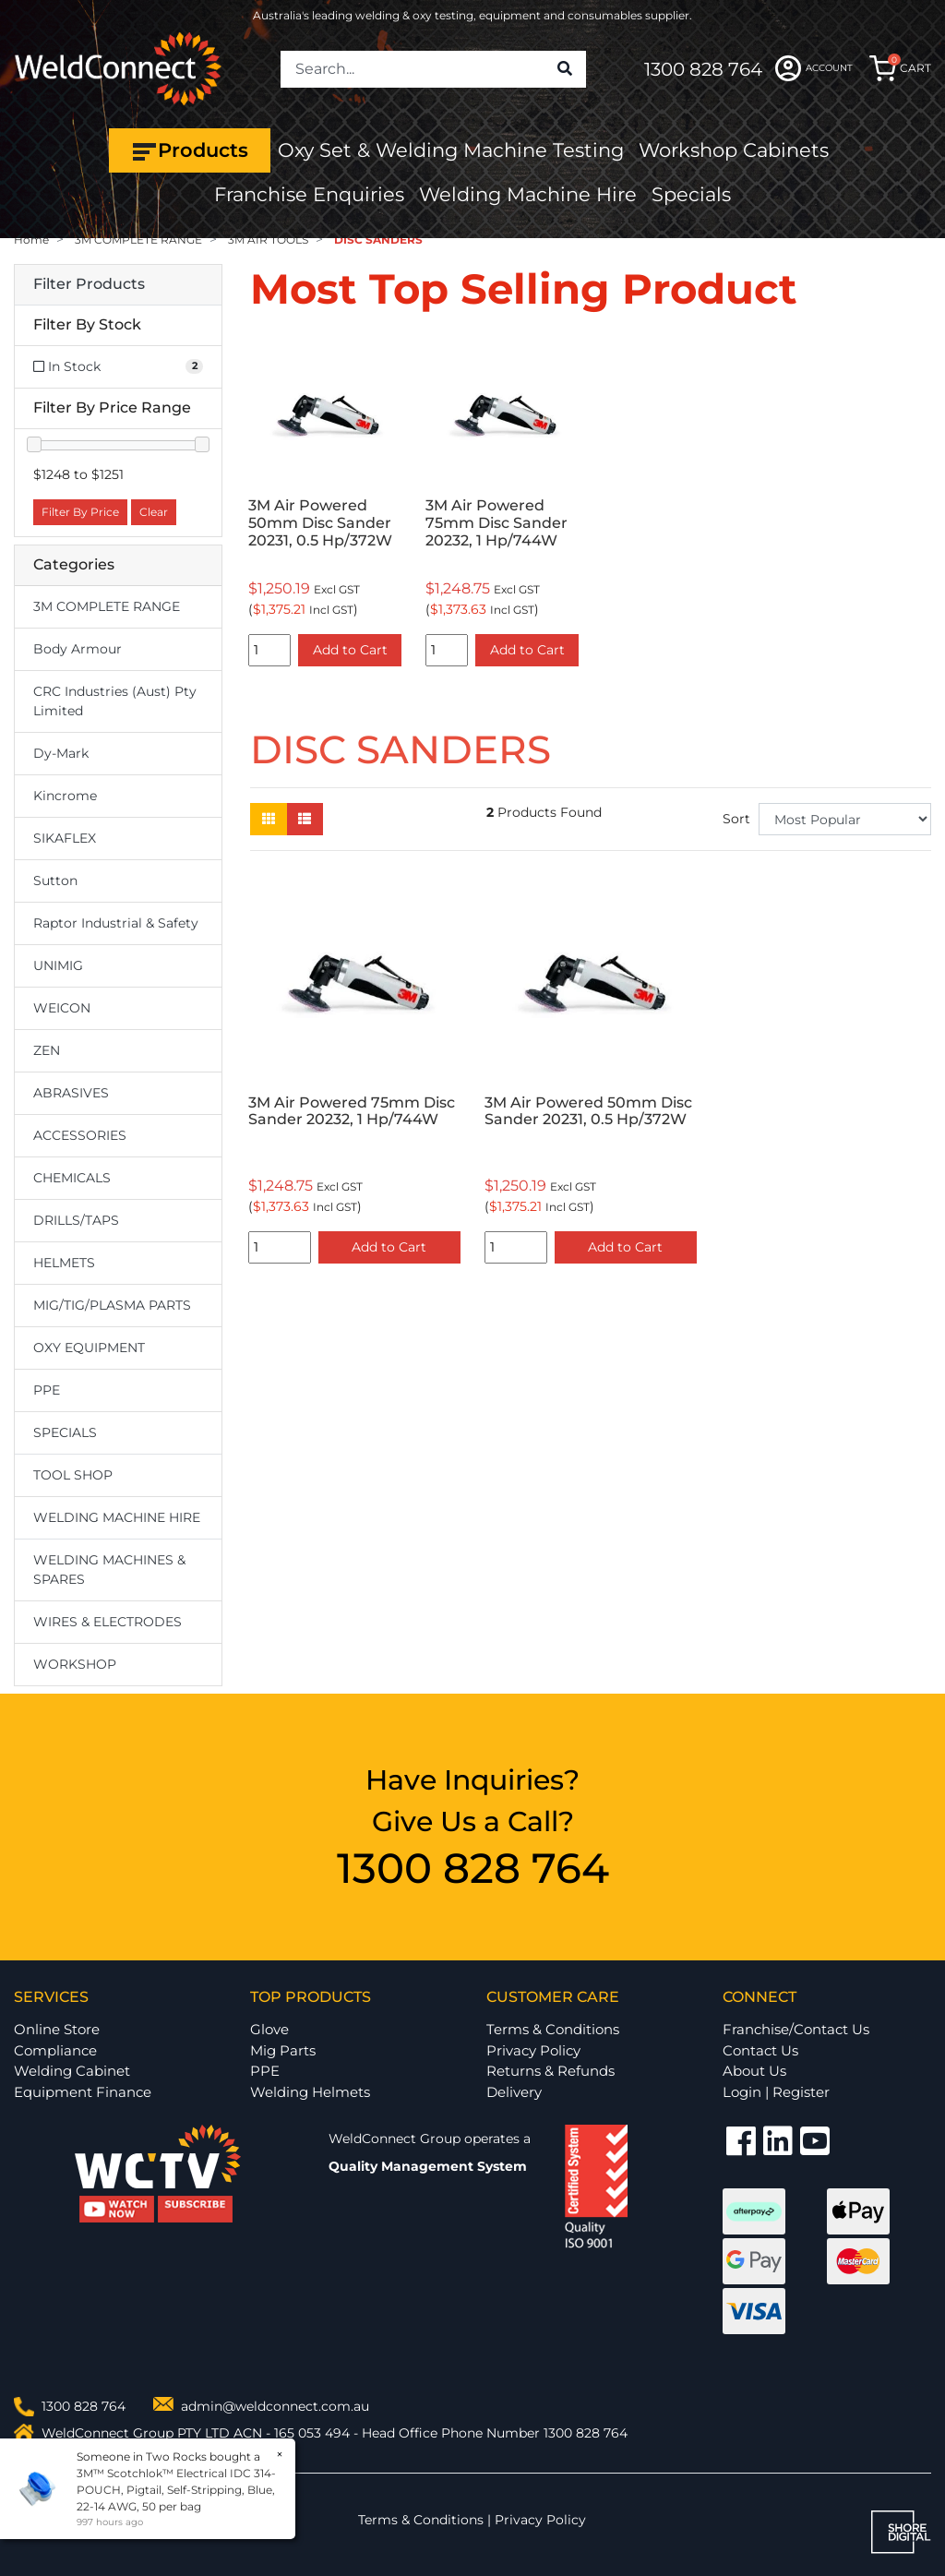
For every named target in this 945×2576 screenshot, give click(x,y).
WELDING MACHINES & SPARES (109, 1570)
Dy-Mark (61, 753)
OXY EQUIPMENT (89, 1347)
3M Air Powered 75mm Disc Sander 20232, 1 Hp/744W (496, 523)
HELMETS (64, 1262)
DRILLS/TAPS (76, 1220)
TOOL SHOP (73, 1475)
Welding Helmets (310, 2092)
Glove (269, 2029)
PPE (46, 1390)
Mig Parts (283, 2050)
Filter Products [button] (89, 284)
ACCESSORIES (79, 1135)
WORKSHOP (74, 1664)
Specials (691, 194)
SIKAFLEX (64, 838)
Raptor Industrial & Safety (115, 923)
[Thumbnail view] (268, 819)
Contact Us (760, 2050)
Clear (153, 512)
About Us (754, 2070)
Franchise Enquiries (309, 194)
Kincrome (65, 795)
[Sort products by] (845, 819)
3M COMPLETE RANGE (106, 606)
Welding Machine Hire (528, 194)
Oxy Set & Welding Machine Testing (451, 150)
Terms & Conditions (552, 2029)
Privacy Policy (533, 2050)
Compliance (55, 2050)
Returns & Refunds (550, 2070)
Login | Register (776, 2092)
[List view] (304, 819)
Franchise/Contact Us (796, 2029)
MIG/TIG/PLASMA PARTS (112, 1305)
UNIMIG (58, 965)
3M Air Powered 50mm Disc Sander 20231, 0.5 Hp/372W (320, 523)
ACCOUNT (814, 68)
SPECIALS (65, 1432)
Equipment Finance (82, 2092)
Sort (736, 818)
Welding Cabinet (72, 2070)
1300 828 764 (703, 69)
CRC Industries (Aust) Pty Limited (115, 701)
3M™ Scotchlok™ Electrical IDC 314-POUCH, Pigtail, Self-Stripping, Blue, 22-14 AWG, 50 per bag (175, 2489)
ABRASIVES (71, 1092)
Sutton (55, 880)
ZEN (46, 1050)
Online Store (57, 2029)
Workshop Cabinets (734, 150)
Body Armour (77, 649)
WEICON (61, 1008)
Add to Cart (350, 649)
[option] (324, 505)
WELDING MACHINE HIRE (116, 1517)
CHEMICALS (72, 1177)
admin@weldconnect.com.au (275, 2406)
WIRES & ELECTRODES (107, 1621)
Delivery (514, 2092)
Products (189, 150)
